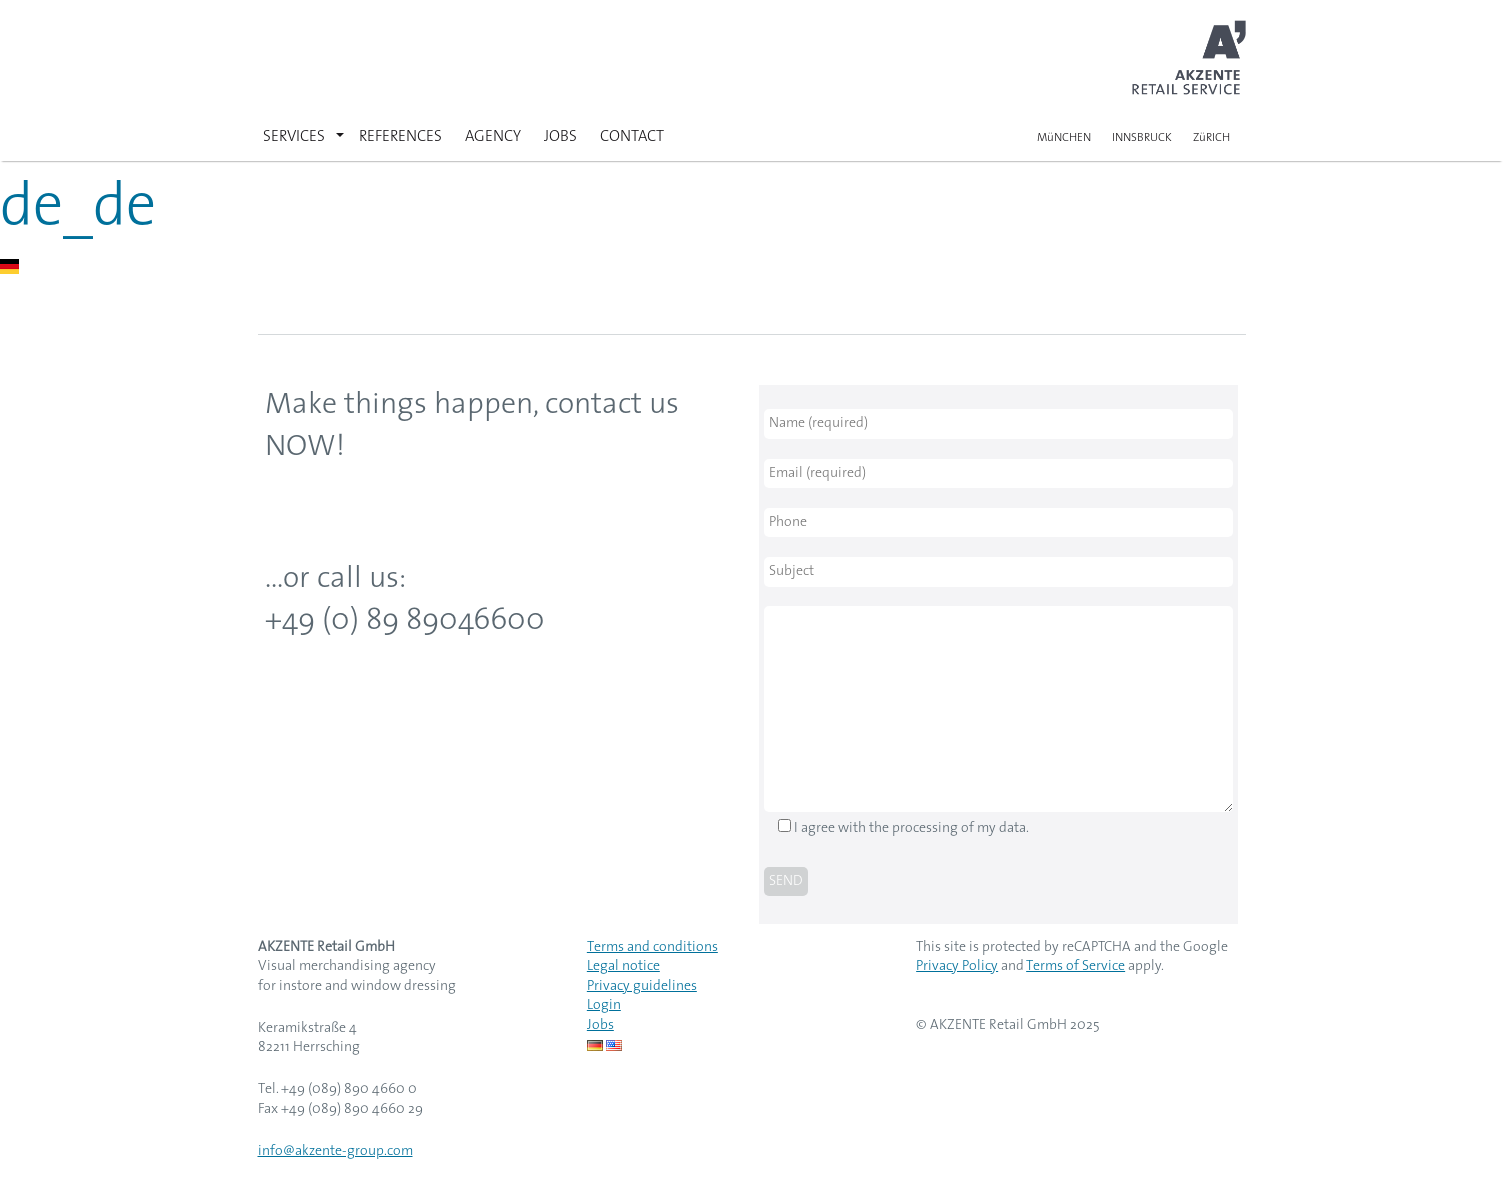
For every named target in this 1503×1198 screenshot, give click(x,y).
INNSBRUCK (1142, 138)
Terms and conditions (652, 947)
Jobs (600, 1025)
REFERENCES (400, 137)
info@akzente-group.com (335, 1151)
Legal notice (623, 966)
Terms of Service (1075, 966)
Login (604, 1005)
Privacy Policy (957, 966)
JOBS (560, 137)
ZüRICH (1211, 138)
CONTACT (632, 137)
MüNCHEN (1064, 138)
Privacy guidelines (642, 986)
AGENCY (493, 137)
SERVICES (294, 137)
